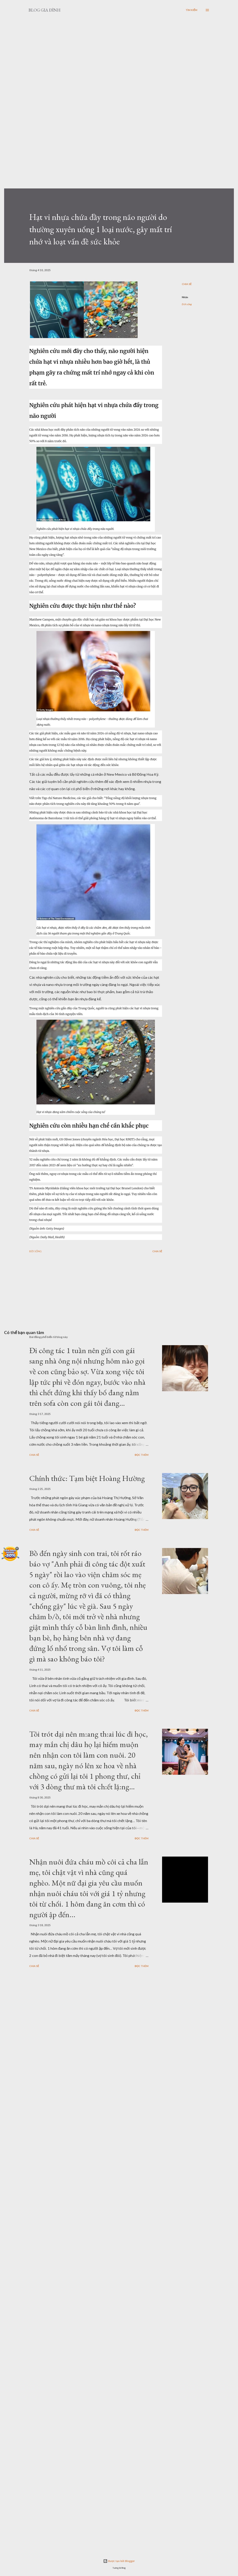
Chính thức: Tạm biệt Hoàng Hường (87, 1478)
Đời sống (187, 304)
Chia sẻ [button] (187, 284)
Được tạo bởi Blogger (119, 2561)
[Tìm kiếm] (191, 10)
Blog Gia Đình (44, 10)
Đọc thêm (141, 1454)
